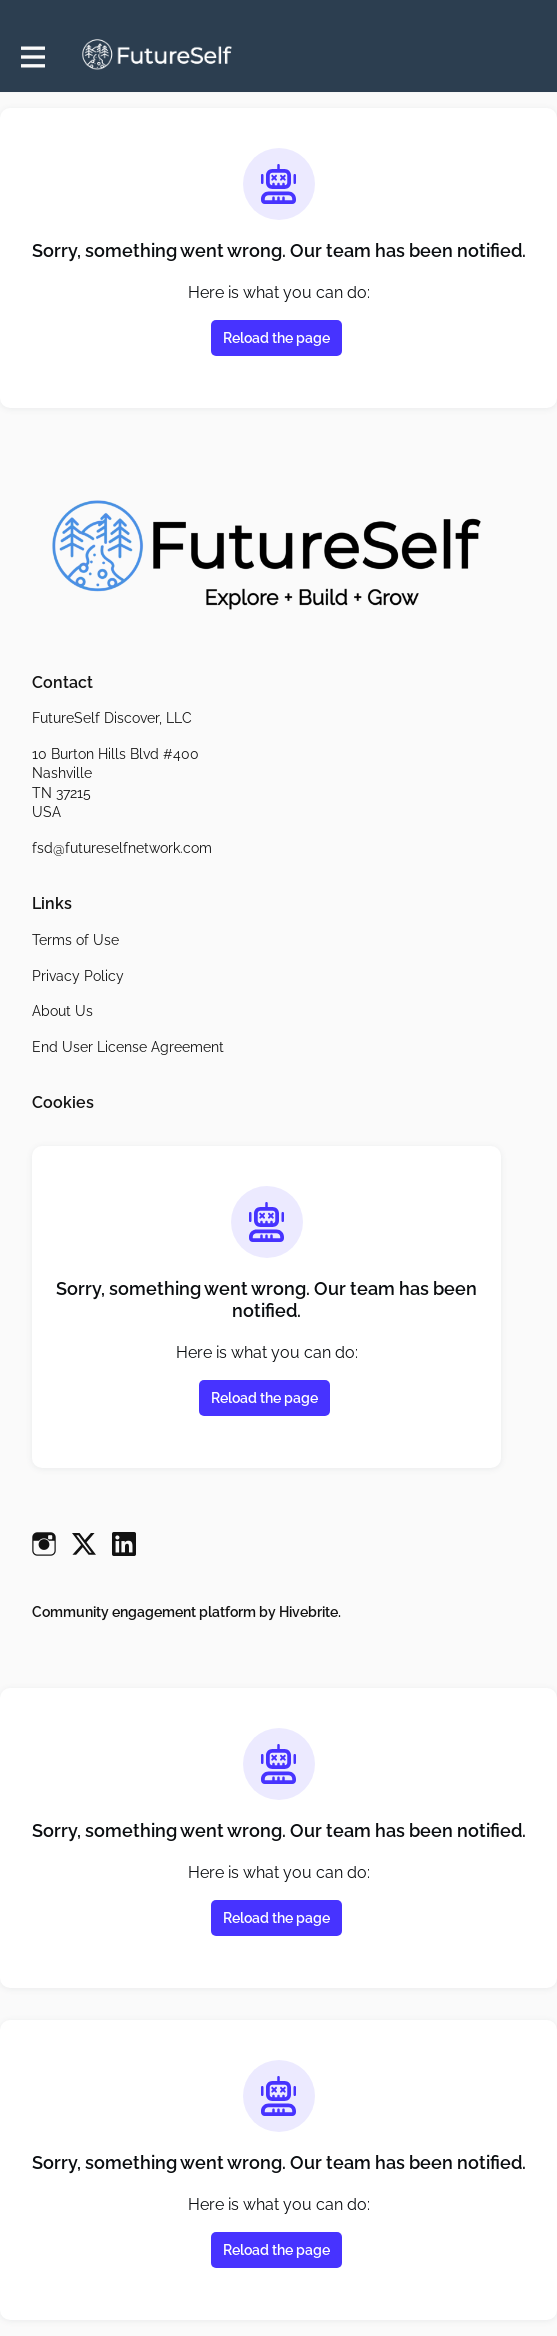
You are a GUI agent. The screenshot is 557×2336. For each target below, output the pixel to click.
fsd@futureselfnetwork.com (122, 848)
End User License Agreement (128, 1047)
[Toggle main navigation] (32, 56)
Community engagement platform (144, 1612)
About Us (62, 1011)
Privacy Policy (78, 976)
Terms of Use (75, 940)
